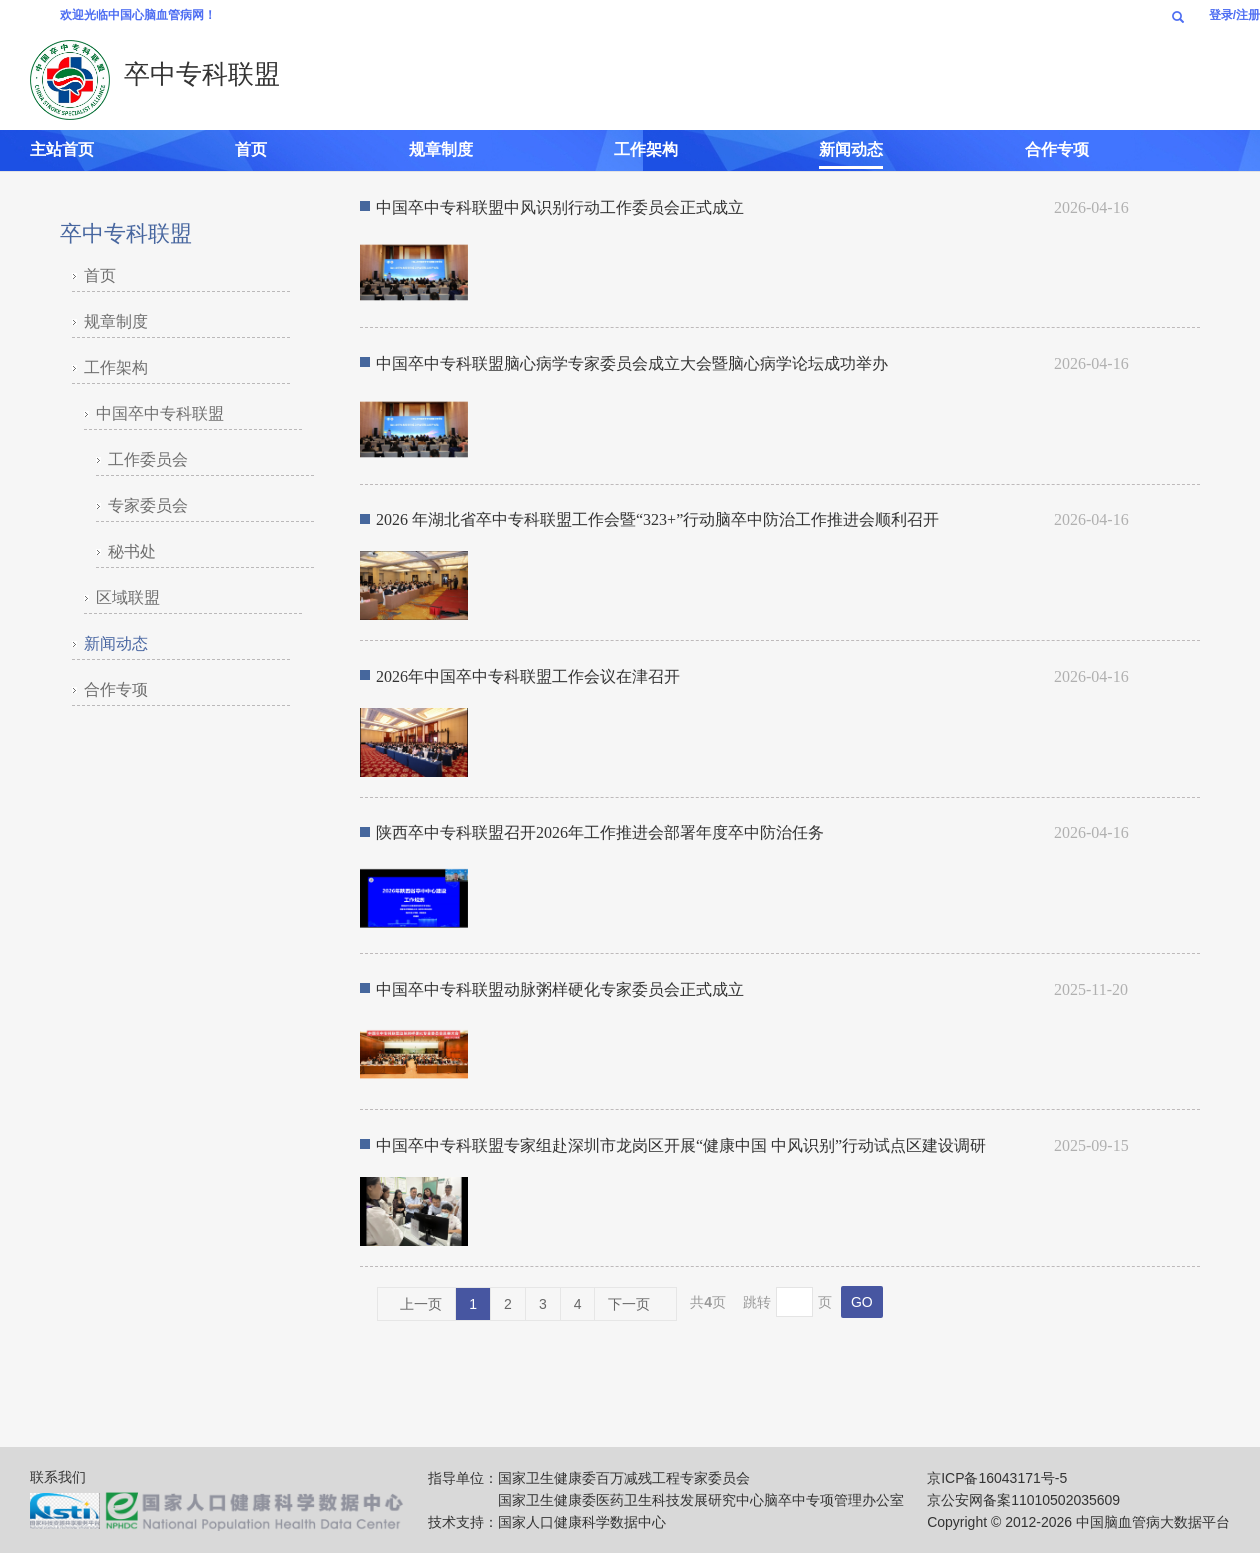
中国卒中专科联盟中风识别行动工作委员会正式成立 (560, 207)
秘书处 (132, 551)
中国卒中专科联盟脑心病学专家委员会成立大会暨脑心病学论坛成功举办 (632, 363)
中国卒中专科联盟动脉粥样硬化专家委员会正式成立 (560, 989)
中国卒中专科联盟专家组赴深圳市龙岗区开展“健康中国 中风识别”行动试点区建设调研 (681, 1145)
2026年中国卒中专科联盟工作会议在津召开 (528, 676)
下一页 (633, 1304)
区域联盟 (128, 597)
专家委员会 (148, 505)
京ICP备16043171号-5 (997, 1478)
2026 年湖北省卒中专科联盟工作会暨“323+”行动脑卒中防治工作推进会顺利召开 (657, 519)
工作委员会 (148, 459)
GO (862, 1302)
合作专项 (1057, 149)
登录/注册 (1234, 15)
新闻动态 (851, 149)
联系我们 (58, 1477)
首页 (251, 149)
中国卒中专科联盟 (160, 413)
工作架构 (646, 149)
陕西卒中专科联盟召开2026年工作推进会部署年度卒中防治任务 (600, 832)
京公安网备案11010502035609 (1023, 1500)
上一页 (416, 1304)
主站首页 (62, 149)
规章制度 (441, 149)
